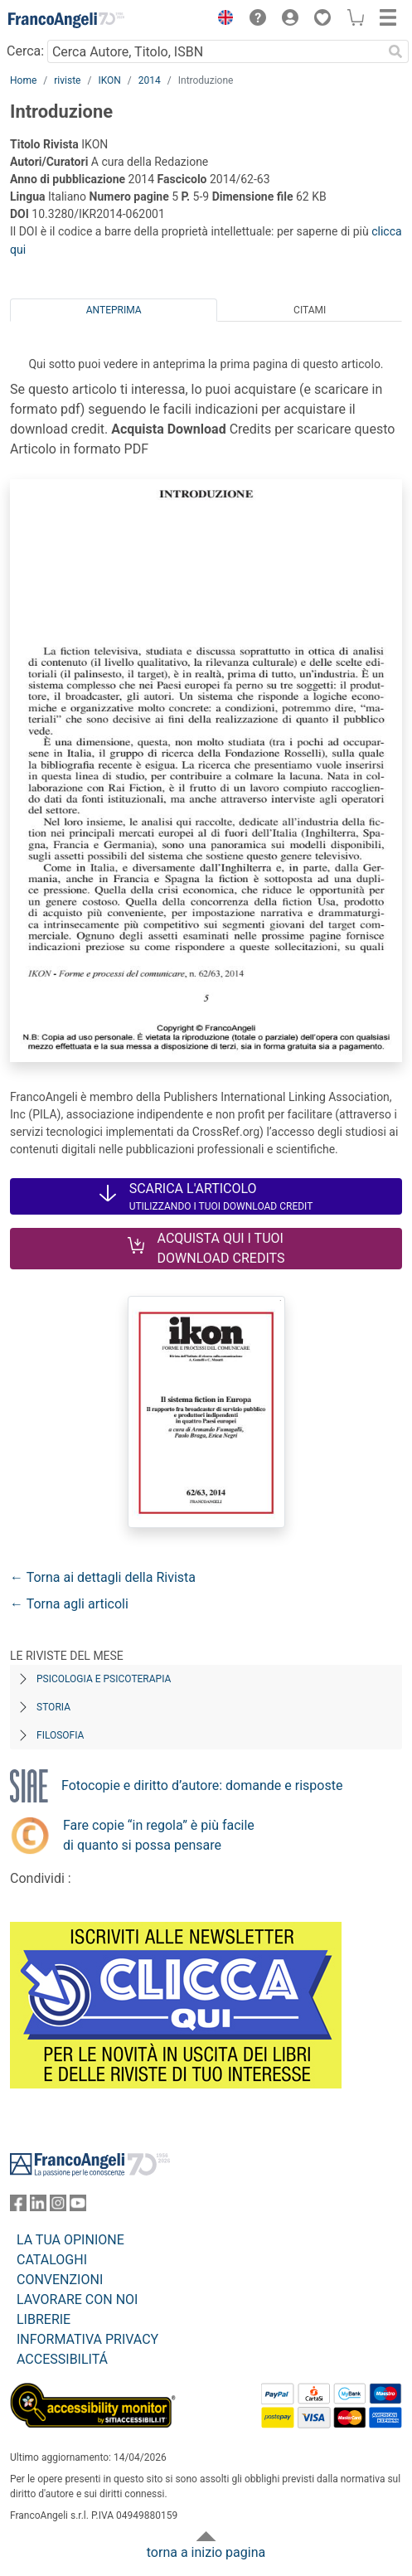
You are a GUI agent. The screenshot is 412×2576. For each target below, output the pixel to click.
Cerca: (25, 51)
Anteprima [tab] (114, 310)
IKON (109, 80)
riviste (67, 80)
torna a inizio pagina (206, 2552)
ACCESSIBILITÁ (62, 2359)
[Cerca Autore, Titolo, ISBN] (214, 51)
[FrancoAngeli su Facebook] (18, 2207)
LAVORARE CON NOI (77, 2299)
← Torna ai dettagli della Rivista (103, 1577)
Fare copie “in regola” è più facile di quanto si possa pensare (158, 1835)
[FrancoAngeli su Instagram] (58, 2207)
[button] (221, 20)
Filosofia (60, 1735)
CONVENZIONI (60, 2279)
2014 (149, 80)
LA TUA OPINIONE (70, 2240)
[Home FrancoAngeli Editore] (66, 20)
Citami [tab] (309, 310)
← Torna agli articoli (69, 1604)
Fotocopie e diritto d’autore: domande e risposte (201, 1785)
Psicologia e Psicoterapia (103, 1679)
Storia (53, 1707)
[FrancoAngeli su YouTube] (78, 2207)
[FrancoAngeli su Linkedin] (38, 2207)
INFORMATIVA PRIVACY (87, 2339)
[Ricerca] (395, 51)
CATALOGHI (52, 2260)
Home (23, 80)
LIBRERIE (43, 2319)
